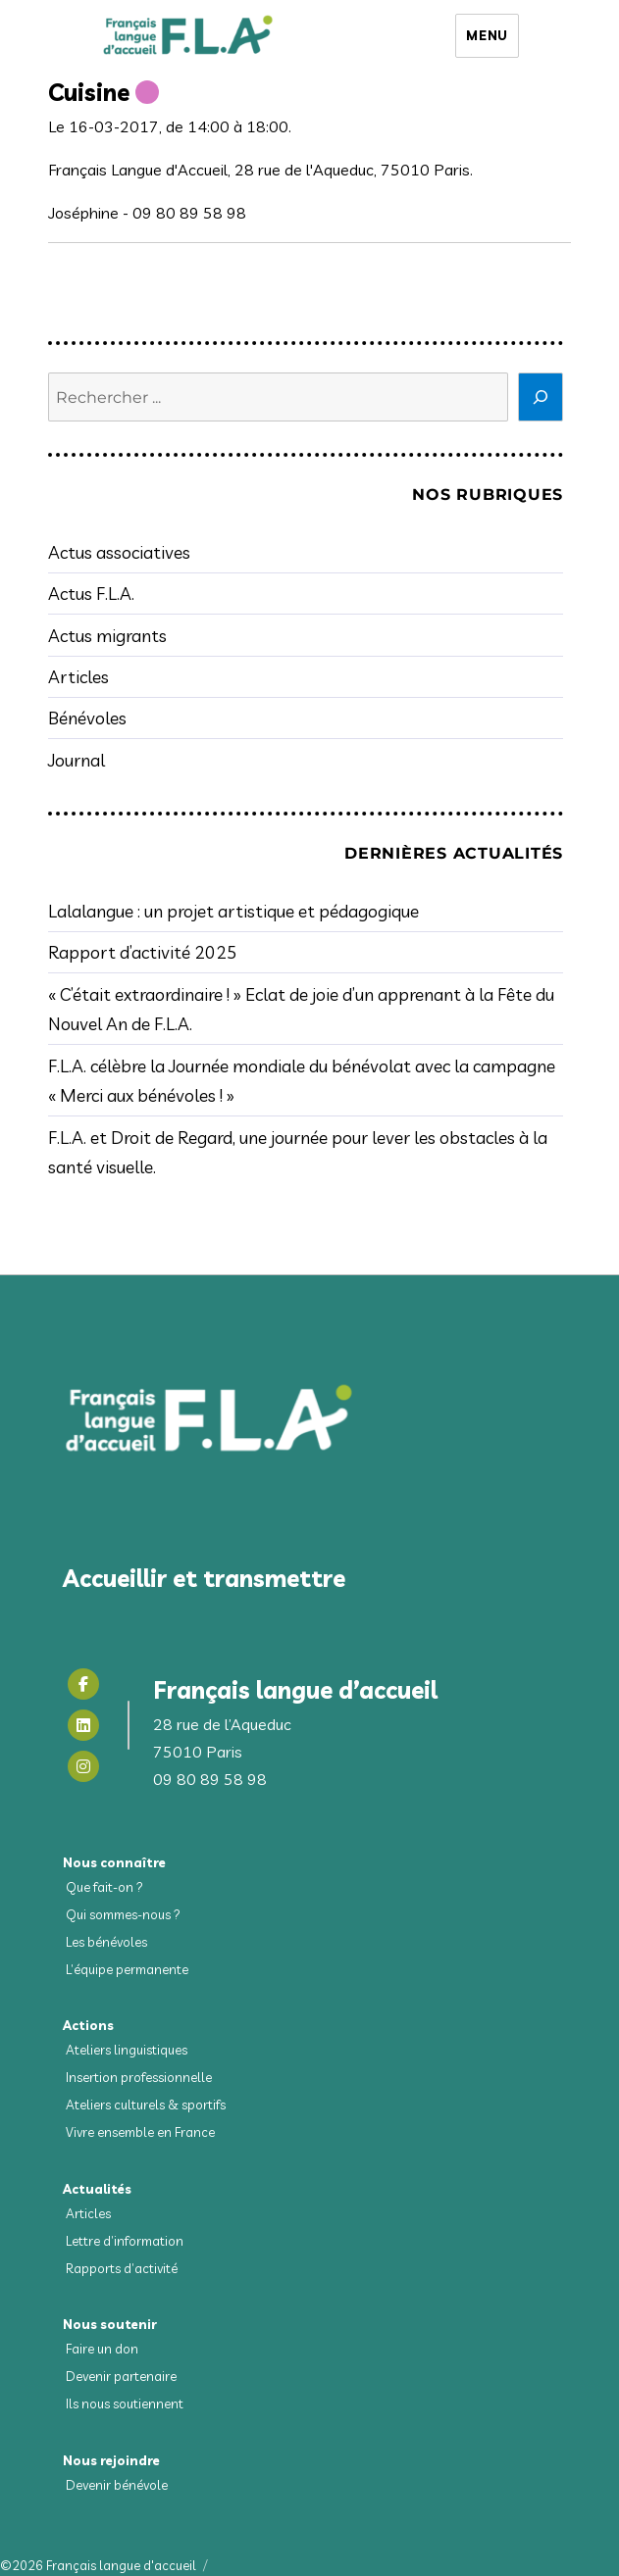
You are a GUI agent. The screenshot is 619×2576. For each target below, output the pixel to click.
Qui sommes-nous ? (123, 1914)
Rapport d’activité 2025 (142, 952)
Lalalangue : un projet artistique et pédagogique (233, 910)
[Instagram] (83, 1766)
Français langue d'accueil (121, 2565)
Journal (76, 759)
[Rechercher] (540, 396)
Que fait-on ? (104, 1887)
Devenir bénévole (117, 2485)
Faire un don (102, 2348)
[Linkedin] (83, 1725)
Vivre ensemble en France (140, 2132)
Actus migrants (107, 635)
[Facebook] (83, 1684)
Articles (78, 676)
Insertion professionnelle (139, 2077)
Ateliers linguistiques (126, 2049)
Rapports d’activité (122, 2268)
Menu (486, 35)
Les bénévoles (106, 1942)
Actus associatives (119, 552)
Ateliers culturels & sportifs (146, 2104)
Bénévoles (87, 717)
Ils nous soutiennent (124, 2403)
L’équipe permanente (127, 1969)
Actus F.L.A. (91, 593)
